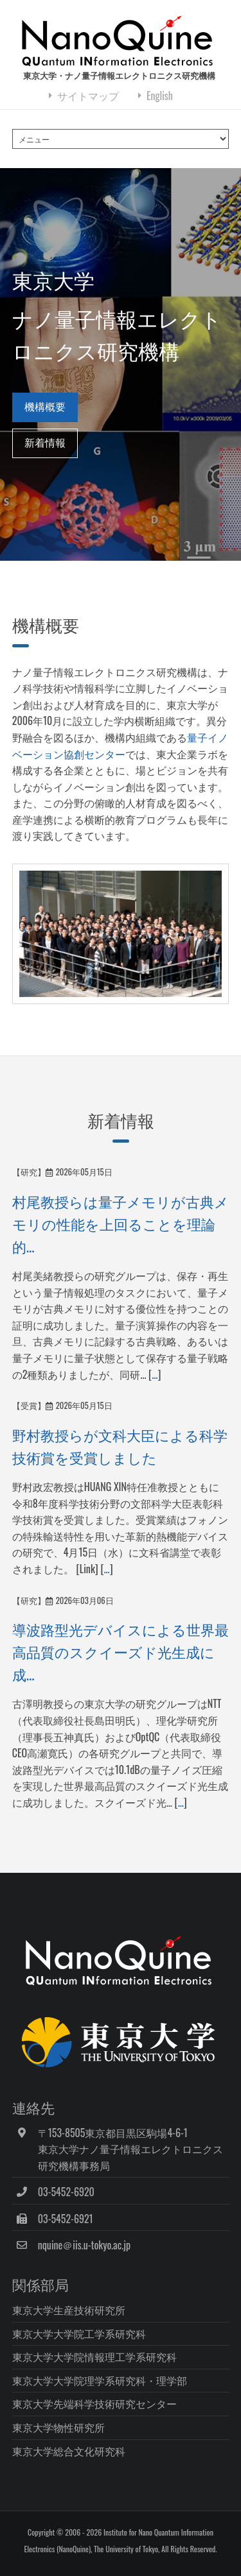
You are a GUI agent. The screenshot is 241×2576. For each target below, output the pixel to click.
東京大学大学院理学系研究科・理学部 (99, 2380)
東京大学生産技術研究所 (68, 2309)
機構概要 (45, 406)
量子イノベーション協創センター (120, 745)
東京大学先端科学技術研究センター (94, 2403)
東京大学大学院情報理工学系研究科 (94, 2356)
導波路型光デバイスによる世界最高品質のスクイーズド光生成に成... (120, 1651)
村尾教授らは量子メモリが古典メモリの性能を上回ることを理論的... (120, 1223)
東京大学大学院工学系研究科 (79, 2333)
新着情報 (45, 442)
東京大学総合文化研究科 (68, 2451)
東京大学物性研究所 (58, 2427)
